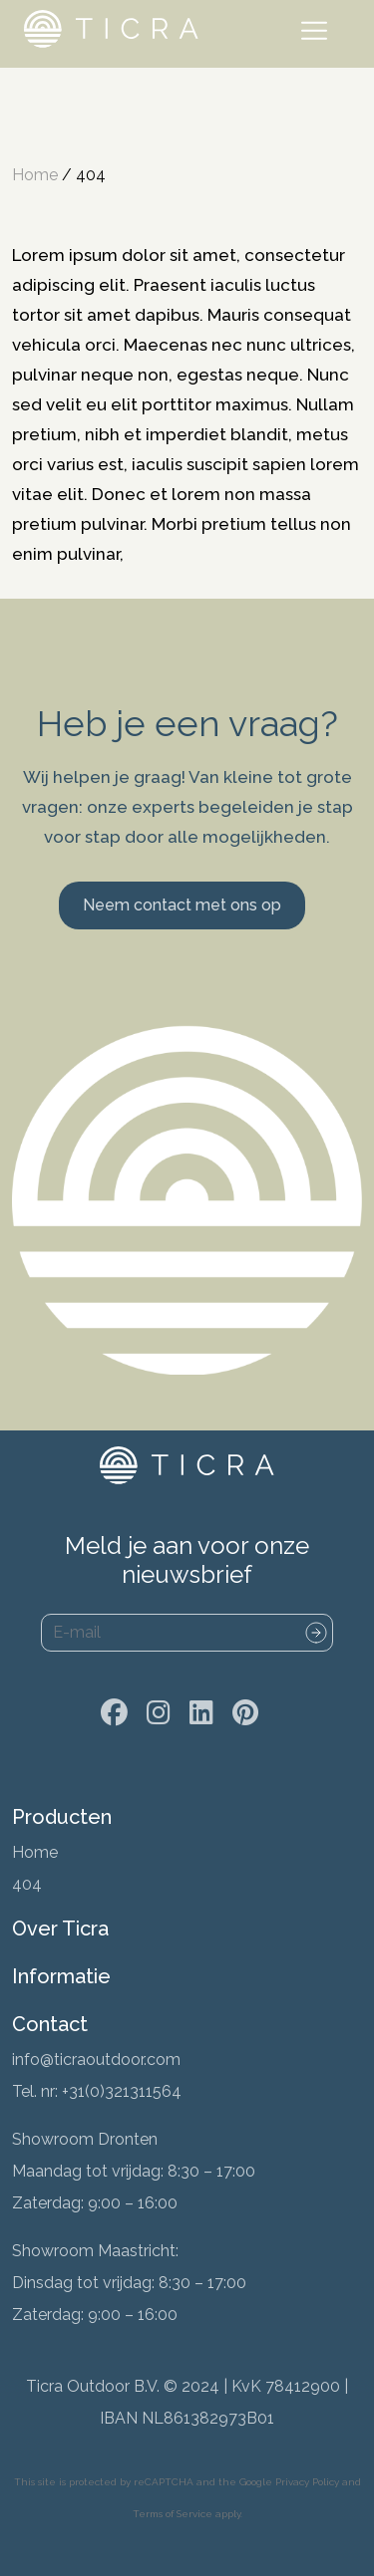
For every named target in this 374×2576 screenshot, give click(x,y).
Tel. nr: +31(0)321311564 (97, 2091)
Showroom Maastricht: (95, 2250)
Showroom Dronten (85, 2139)
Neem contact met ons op (182, 905)
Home (35, 174)
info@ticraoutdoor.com (96, 2059)
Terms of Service (172, 2513)
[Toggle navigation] (318, 34)
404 (27, 1884)
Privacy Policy (307, 2481)
